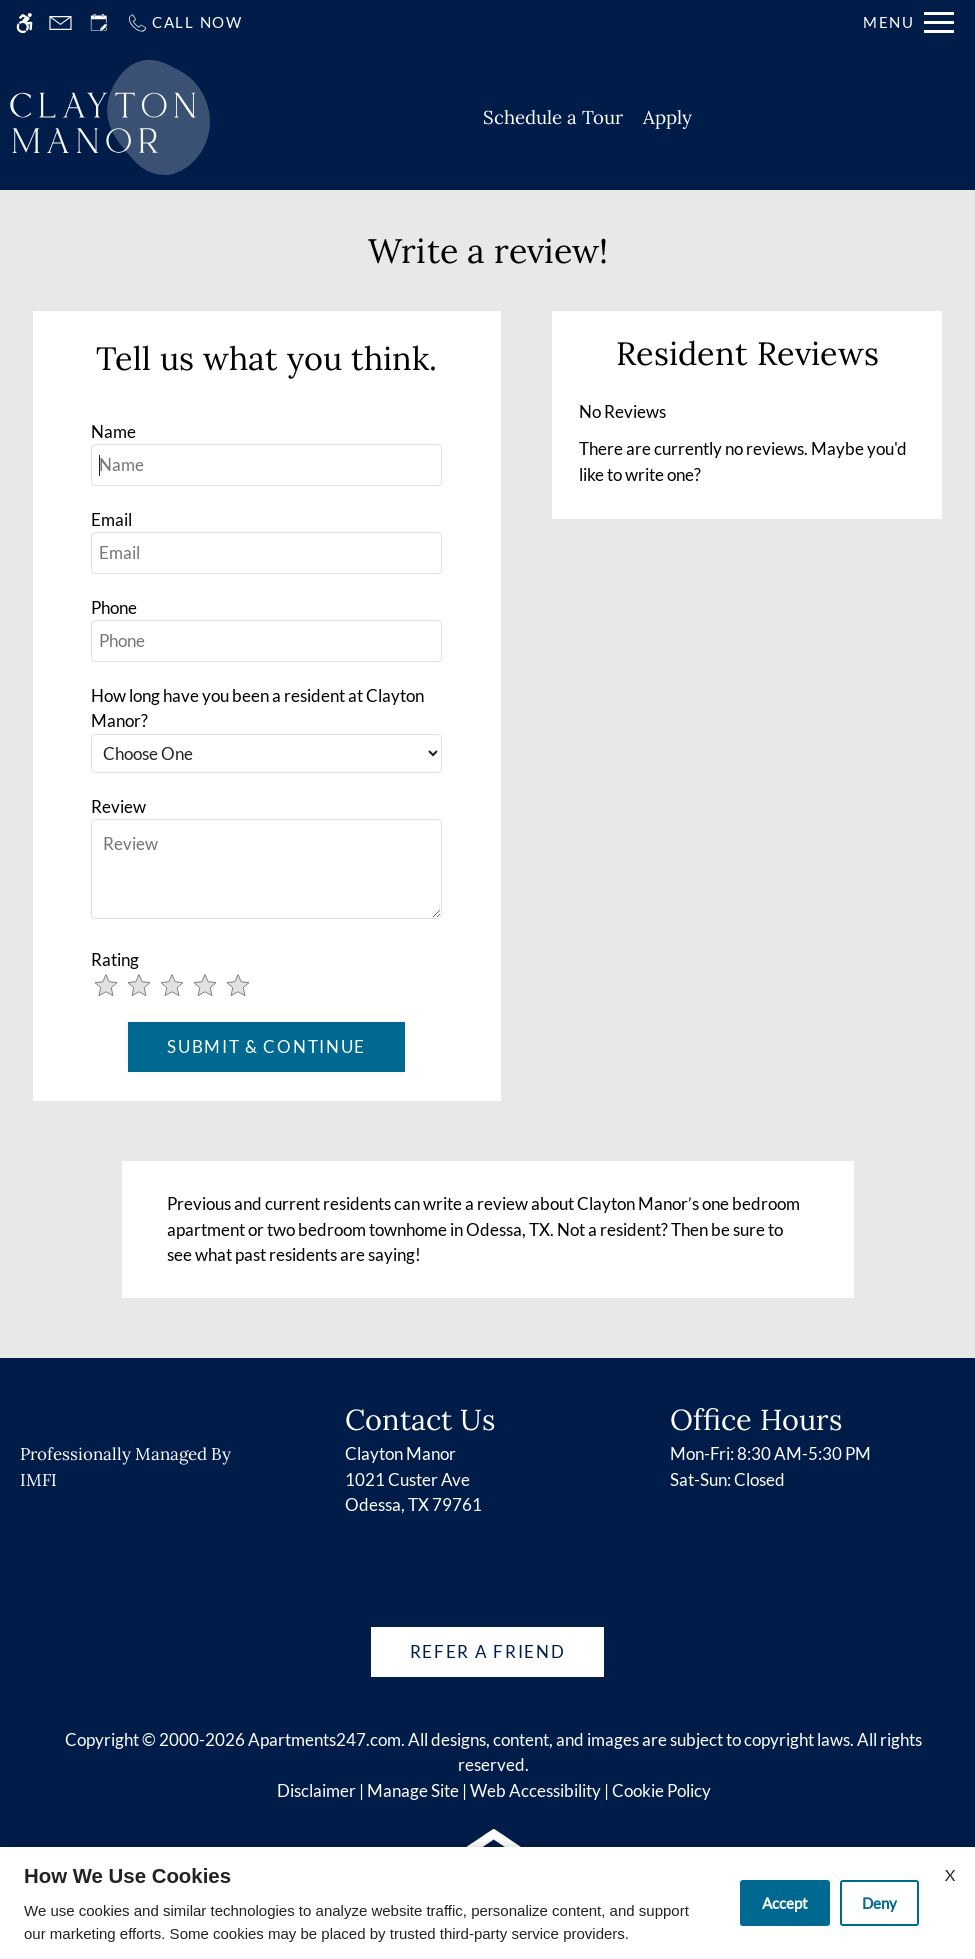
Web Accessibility (535, 1790)
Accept (785, 1903)
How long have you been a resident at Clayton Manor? (257, 708)
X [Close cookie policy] (950, 1874)
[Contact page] (60, 22)
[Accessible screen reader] (24, 22)
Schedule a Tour (553, 117)
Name (113, 431)
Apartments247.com (324, 1739)
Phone (114, 607)
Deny (879, 1903)
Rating (115, 959)
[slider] (186, 987)
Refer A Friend (488, 1651)
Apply (667, 117)
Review (118, 806)
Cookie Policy (661, 1790)
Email (111, 519)
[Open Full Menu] (908, 22)
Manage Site (413, 1790)
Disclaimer (316, 1790)
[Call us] (184, 22)
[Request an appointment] (99, 22)
